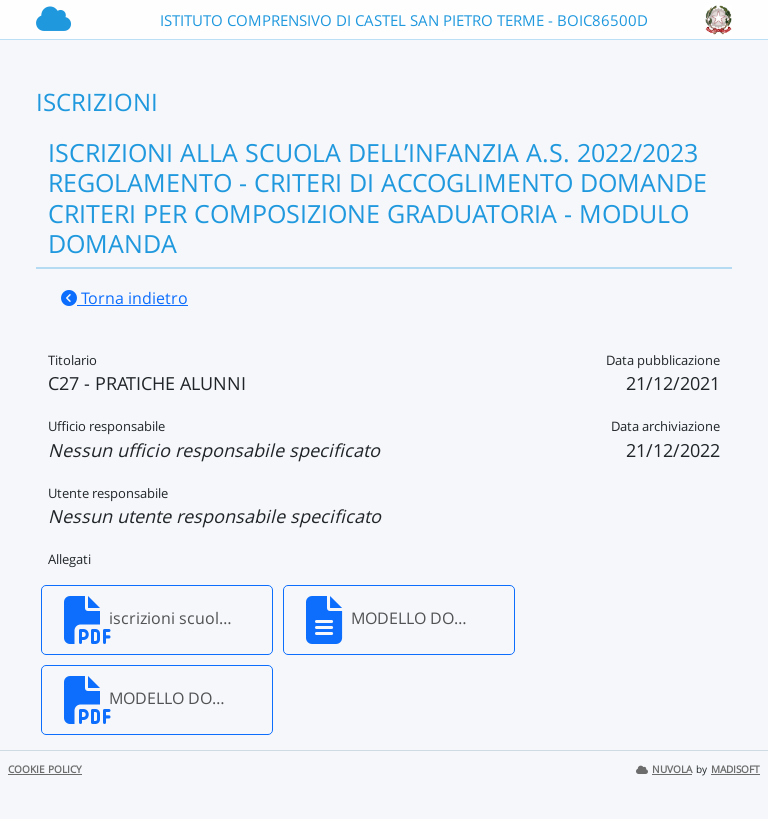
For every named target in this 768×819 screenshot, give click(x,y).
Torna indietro (124, 298)
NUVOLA (664, 769)
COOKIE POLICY (45, 769)
